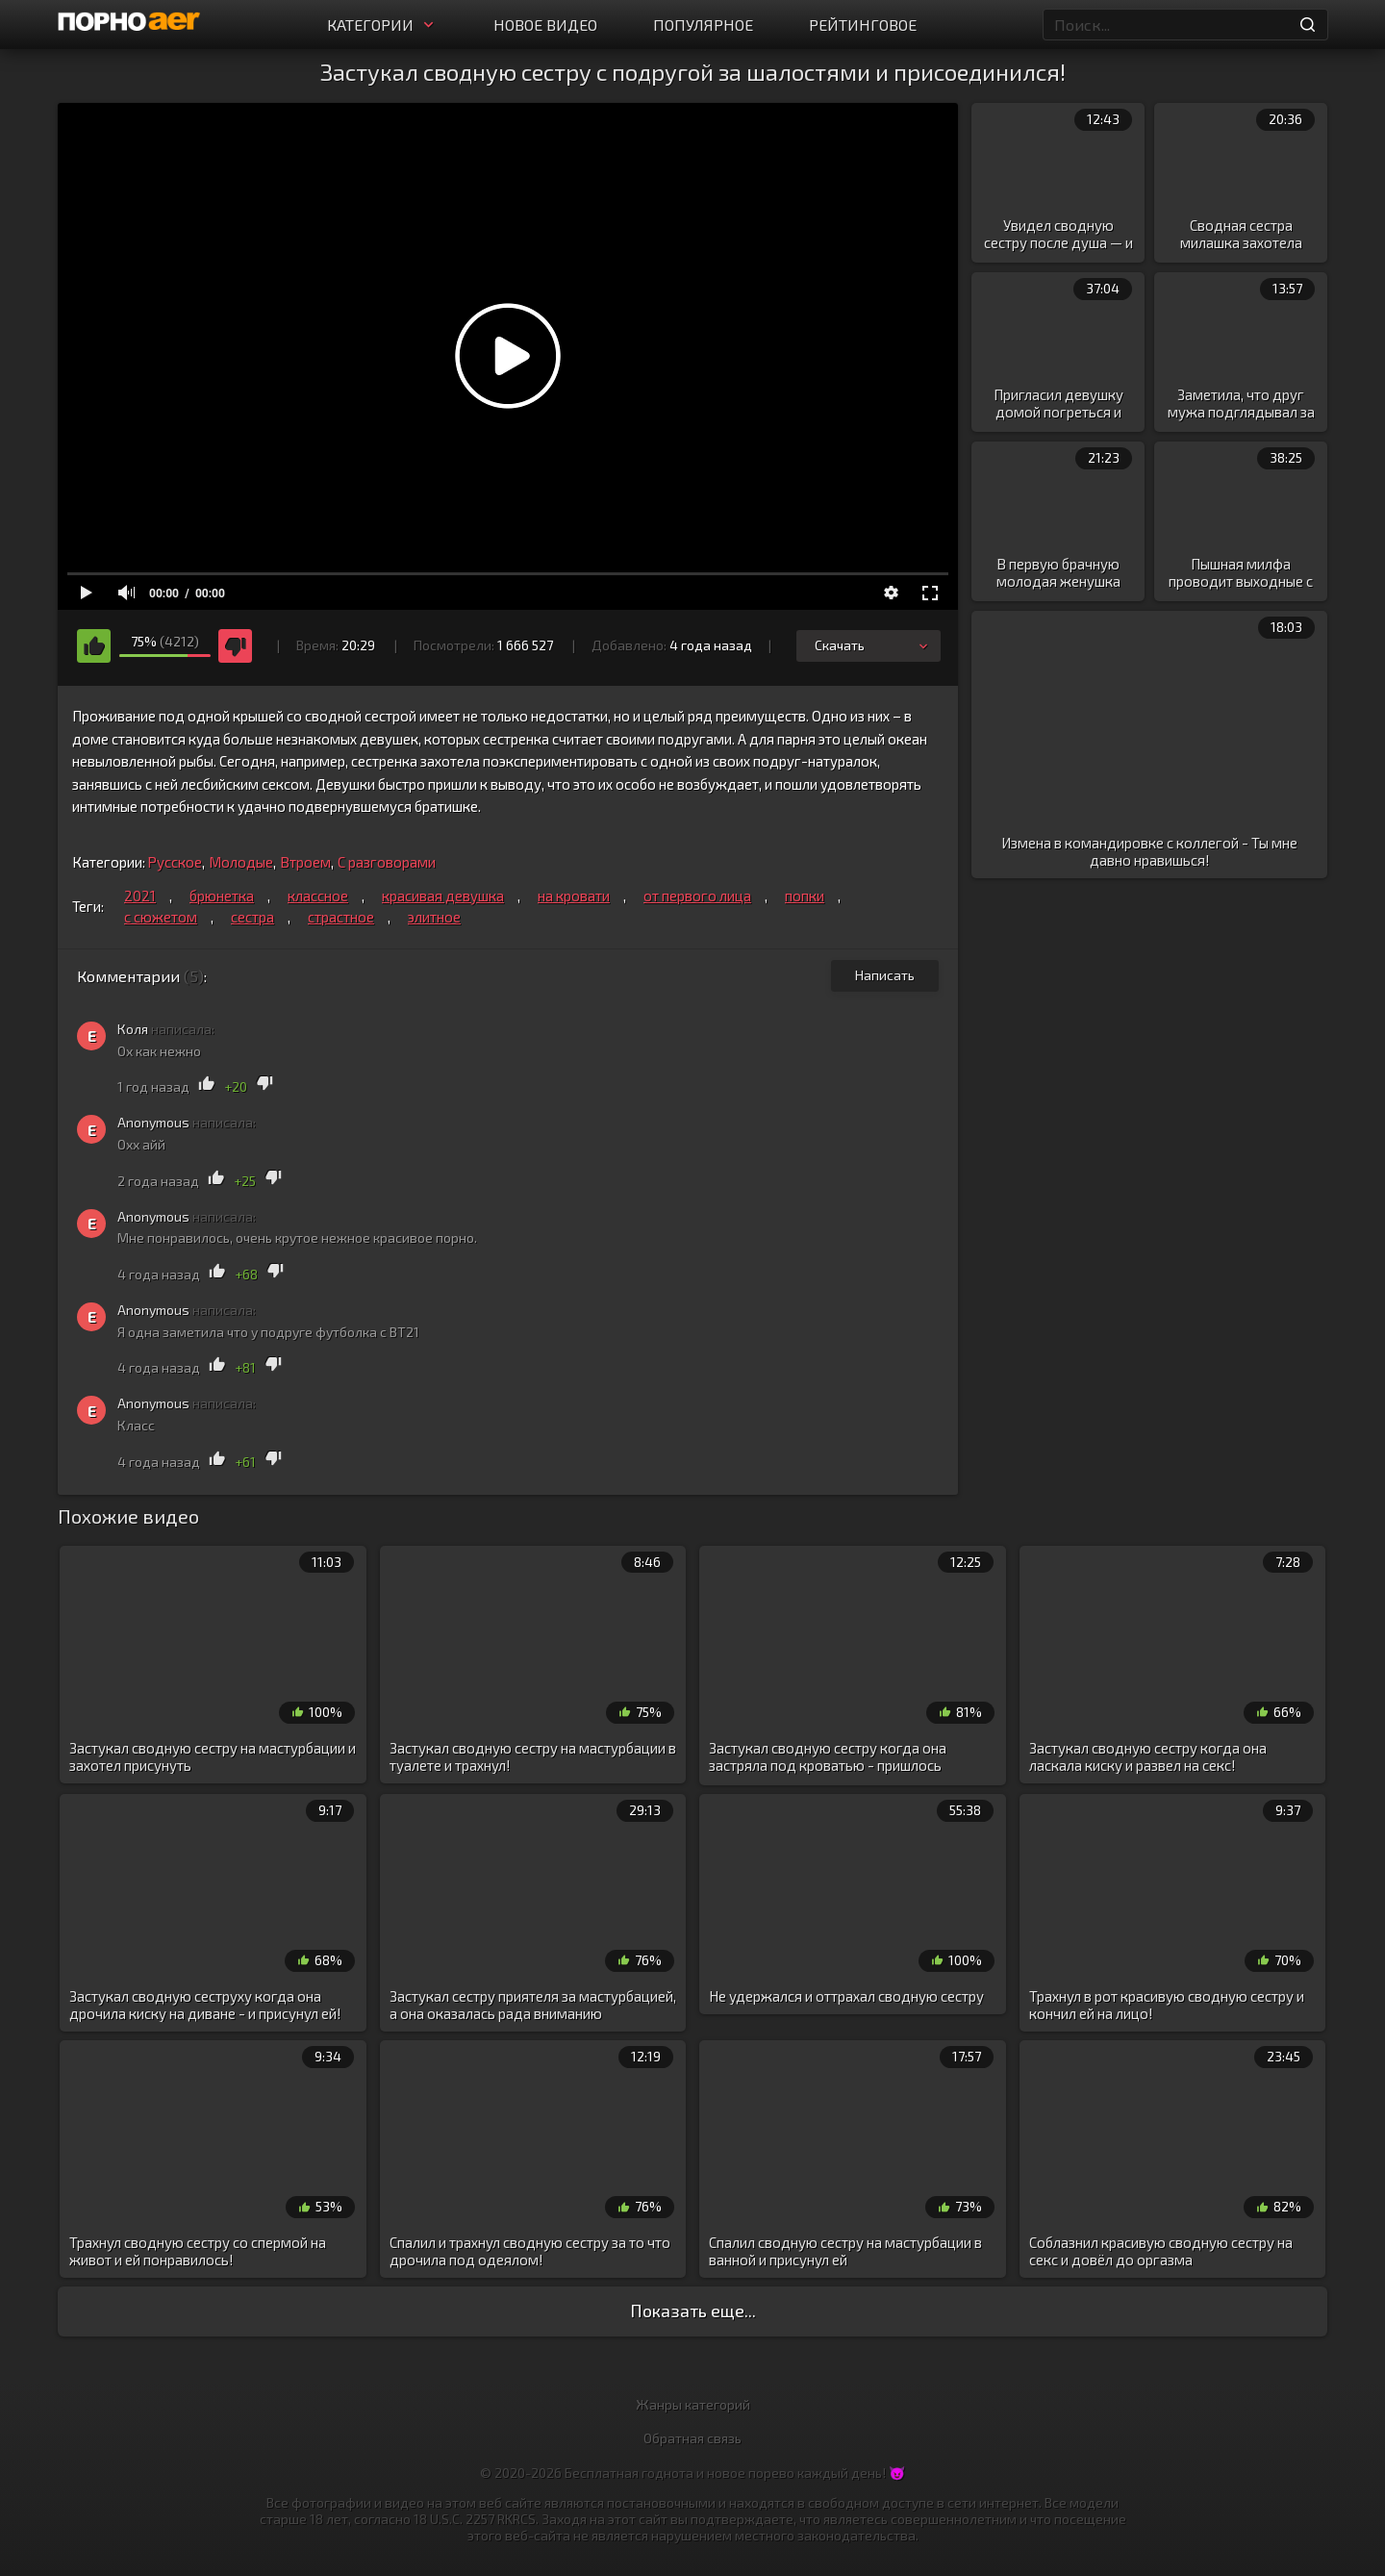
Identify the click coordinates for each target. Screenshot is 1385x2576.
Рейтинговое (863, 24)
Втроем (305, 862)
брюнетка (221, 895)
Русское (174, 862)
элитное (434, 916)
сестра (252, 916)
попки (804, 895)
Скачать (873, 645)
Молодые (241, 862)
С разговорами (387, 862)
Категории (382, 24)
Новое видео (545, 24)
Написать (885, 975)
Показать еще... (693, 2310)
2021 (140, 895)
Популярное (703, 24)
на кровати (574, 895)
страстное (341, 916)
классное (318, 895)
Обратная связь (692, 2438)
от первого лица (697, 895)
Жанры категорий (693, 2404)
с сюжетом (160, 916)
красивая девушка (443, 895)
